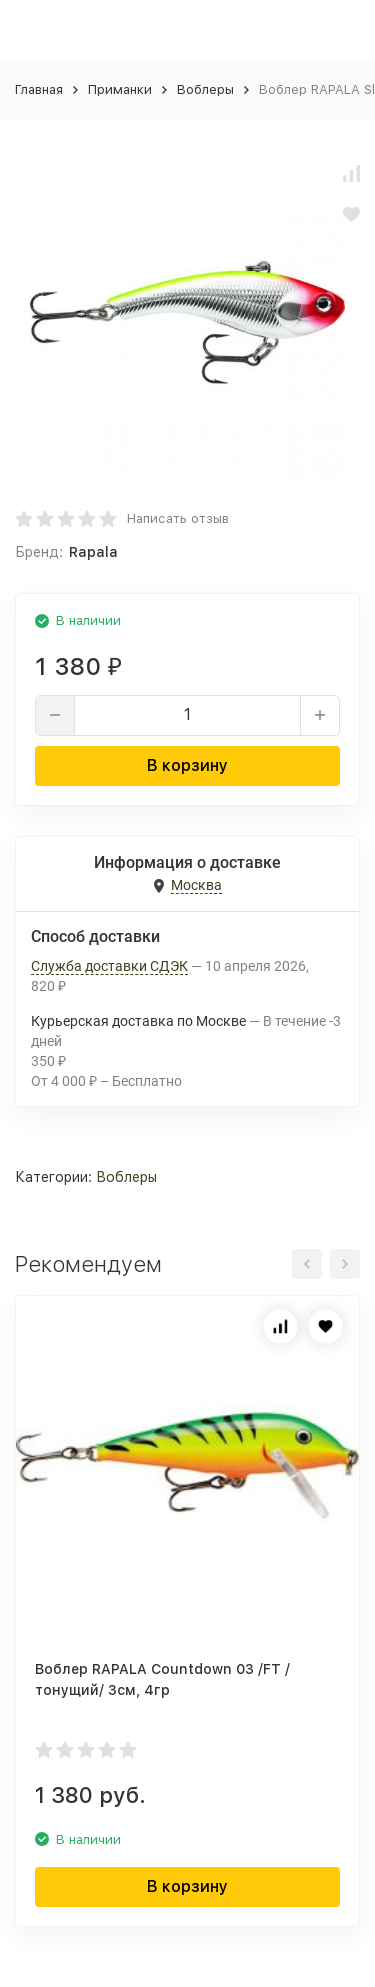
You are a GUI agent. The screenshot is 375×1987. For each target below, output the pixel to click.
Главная (39, 89)
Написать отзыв (178, 518)
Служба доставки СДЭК (109, 966)
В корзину (187, 765)
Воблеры (205, 89)
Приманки (120, 89)
